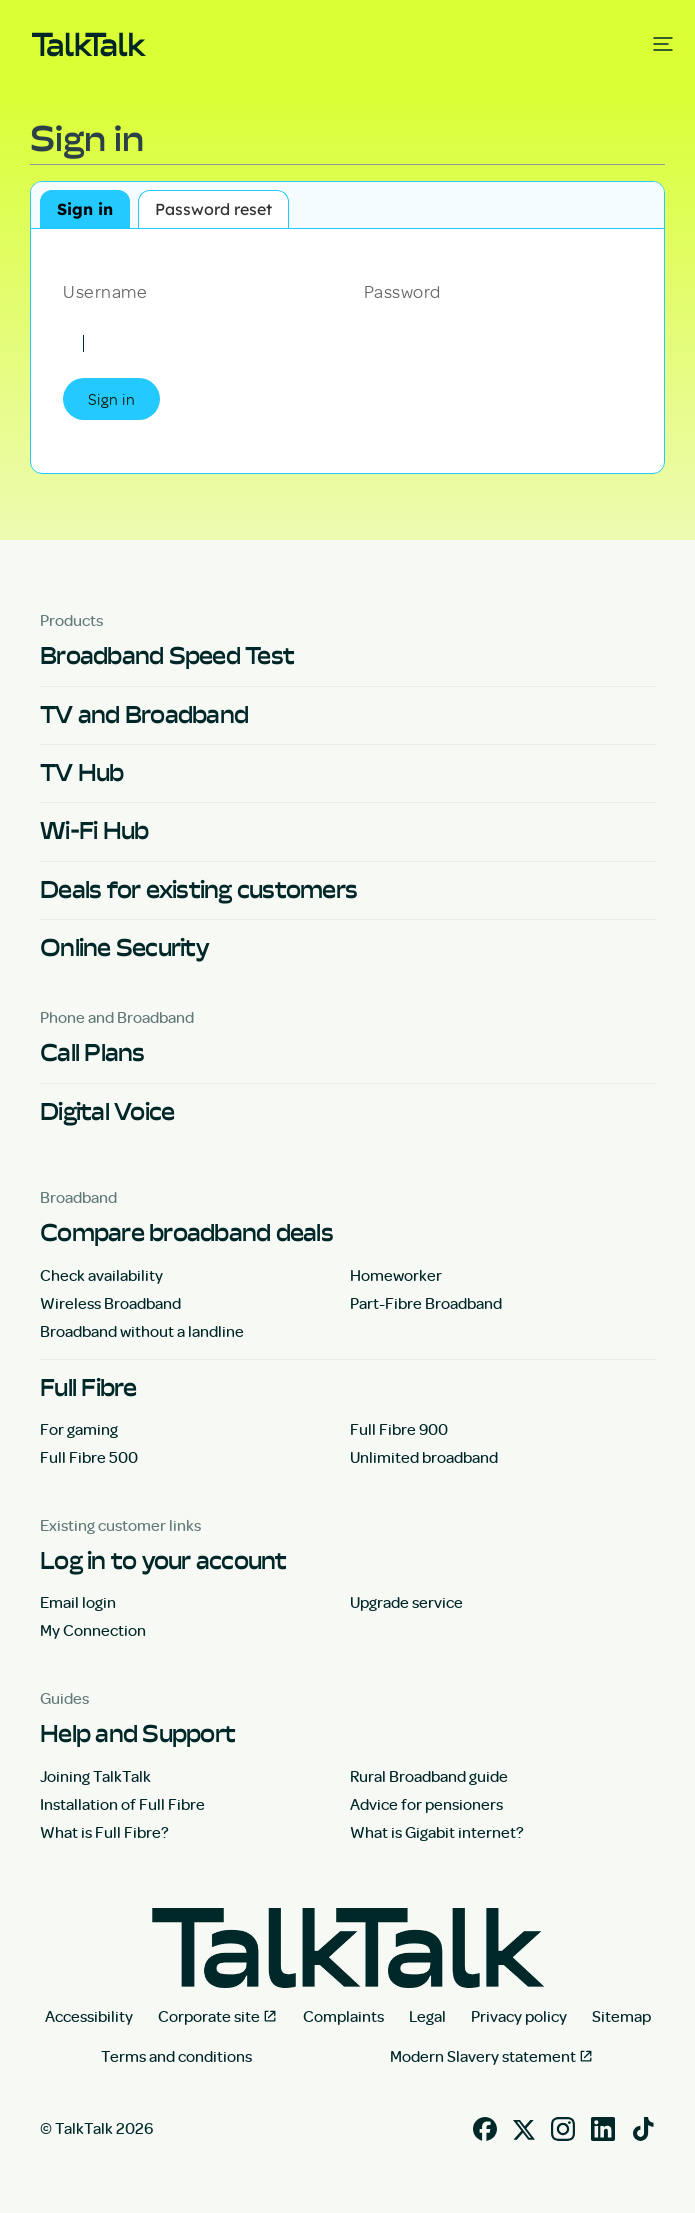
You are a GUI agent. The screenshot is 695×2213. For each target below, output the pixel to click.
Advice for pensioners (426, 1804)
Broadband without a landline (142, 1331)
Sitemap (621, 2016)
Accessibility (89, 2016)
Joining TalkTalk (95, 1776)
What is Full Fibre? (104, 1832)
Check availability (101, 1275)
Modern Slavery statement (483, 2056)
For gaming (79, 1429)
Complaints (343, 2016)
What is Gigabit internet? (437, 1832)
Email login (78, 1602)
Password (402, 290)
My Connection (93, 1630)
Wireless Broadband (110, 1303)
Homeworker (396, 1275)
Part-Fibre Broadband (426, 1303)
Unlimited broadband (424, 1457)
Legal (427, 2016)
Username (105, 290)
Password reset (213, 209)
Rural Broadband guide (429, 1776)
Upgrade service (406, 1602)
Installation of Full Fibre (122, 1804)
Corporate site (209, 2016)
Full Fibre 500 (89, 1457)
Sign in (85, 209)
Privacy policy (519, 2016)
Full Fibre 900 (399, 1429)
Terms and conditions (176, 2056)
